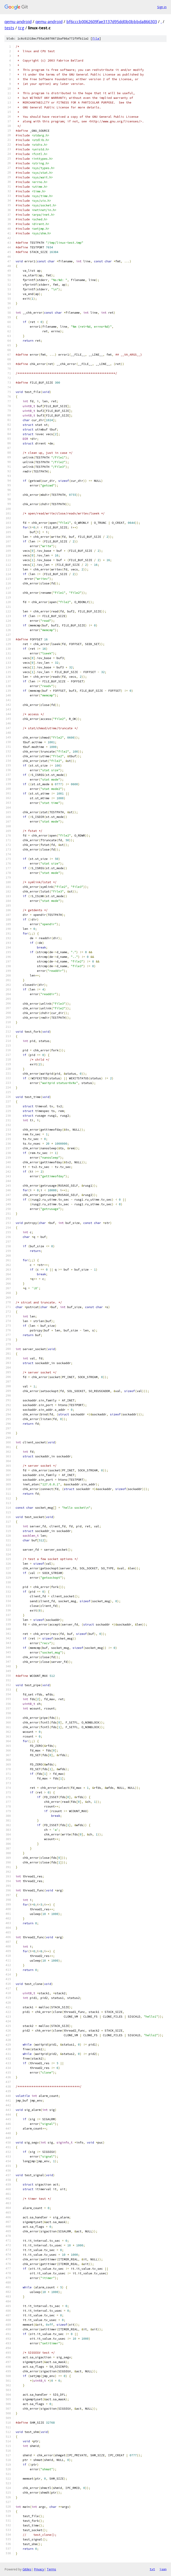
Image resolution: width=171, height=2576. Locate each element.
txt (152, 2569)
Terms (51, 2569)
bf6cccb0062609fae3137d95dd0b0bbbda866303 (111, 21)
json (163, 2569)
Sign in (162, 7)
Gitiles (26, 2569)
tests (9, 27)
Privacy (39, 2569)
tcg (21, 27)
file (95, 38)
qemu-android (18, 21)
